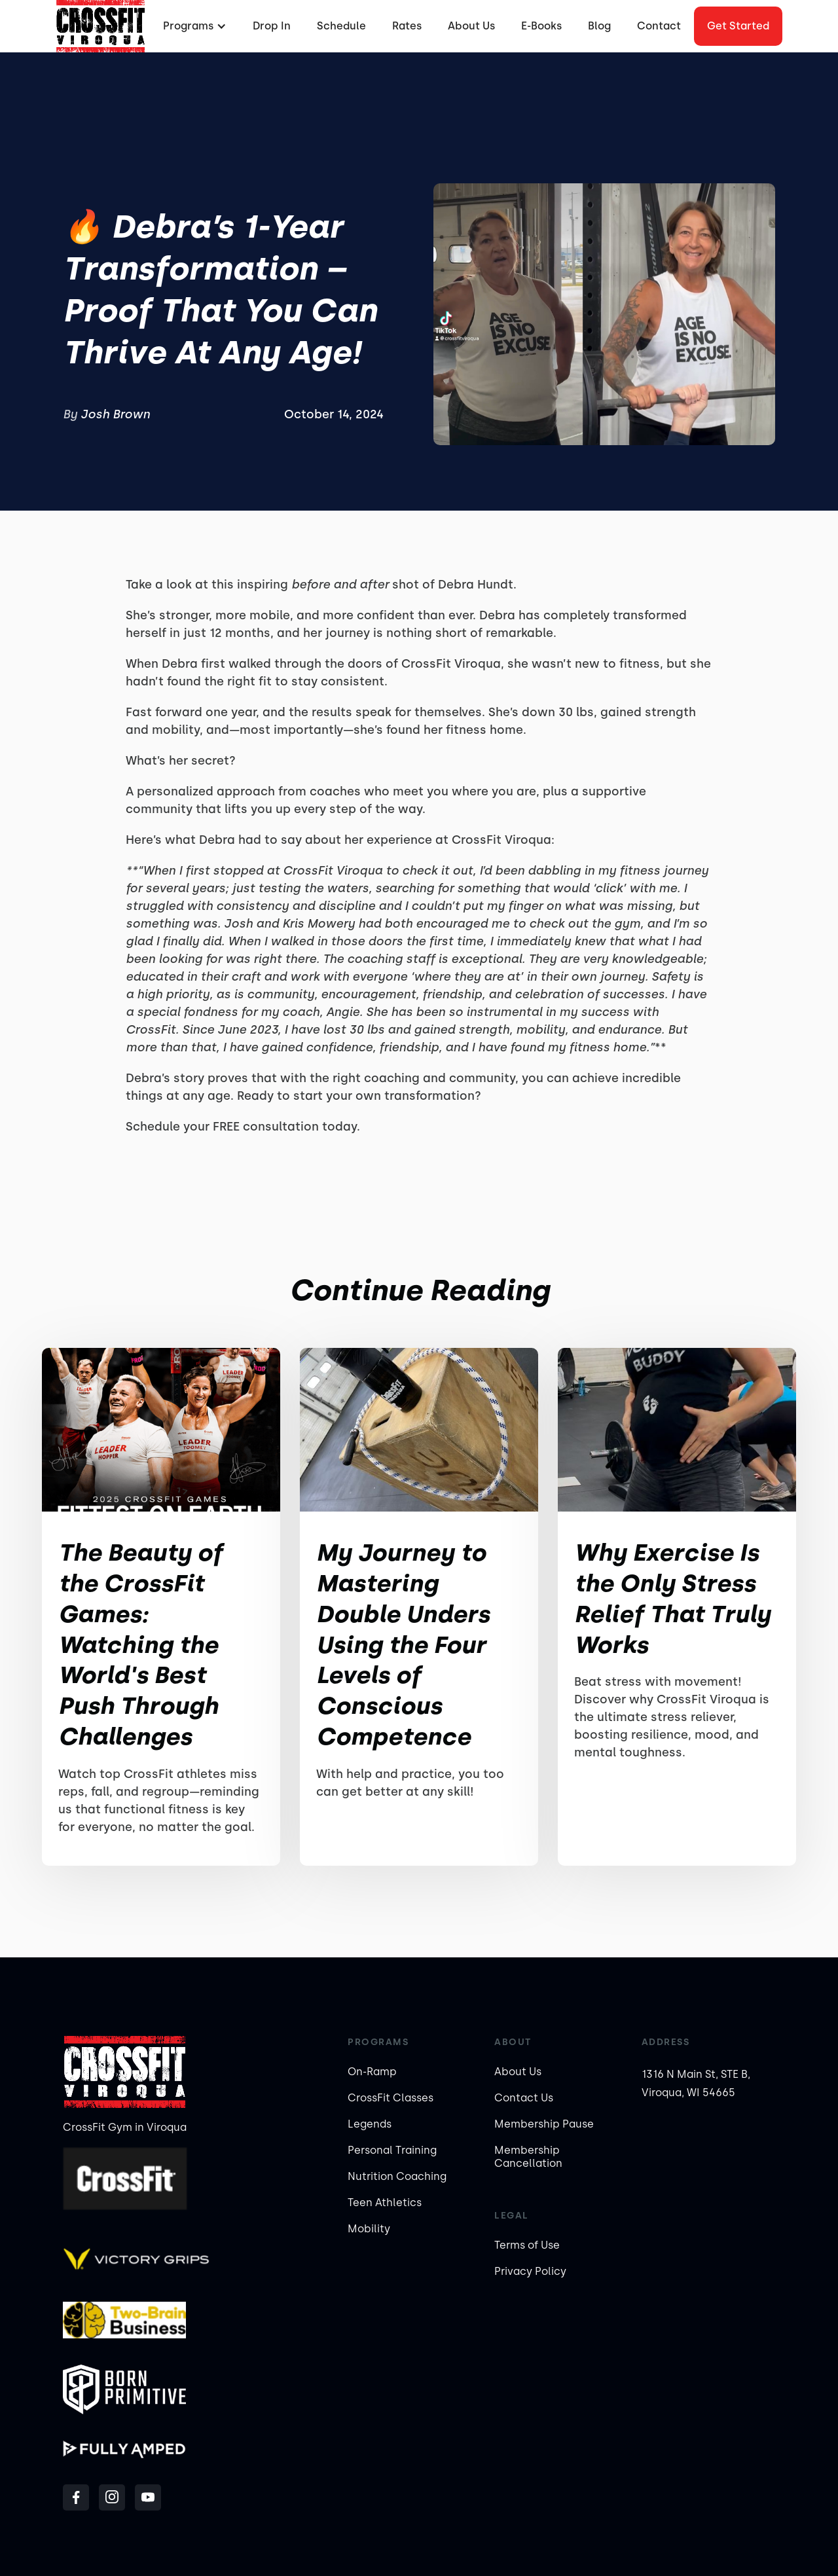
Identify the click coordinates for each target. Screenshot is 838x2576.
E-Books (541, 26)
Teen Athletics (385, 2202)
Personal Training (392, 2150)
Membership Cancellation (528, 2156)
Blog (599, 26)
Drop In (272, 26)
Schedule (341, 26)
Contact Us (523, 2098)
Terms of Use (527, 2245)
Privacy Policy (530, 2271)
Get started (738, 26)
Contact (659, 26)
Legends (370, 2124)
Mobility (369, 2228)
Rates (407, 26)
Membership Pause (544, 2124)
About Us (471, 26)
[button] (193, 26)
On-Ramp (372, 2071)
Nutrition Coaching (397, 2176)
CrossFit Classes (390, 2098)
